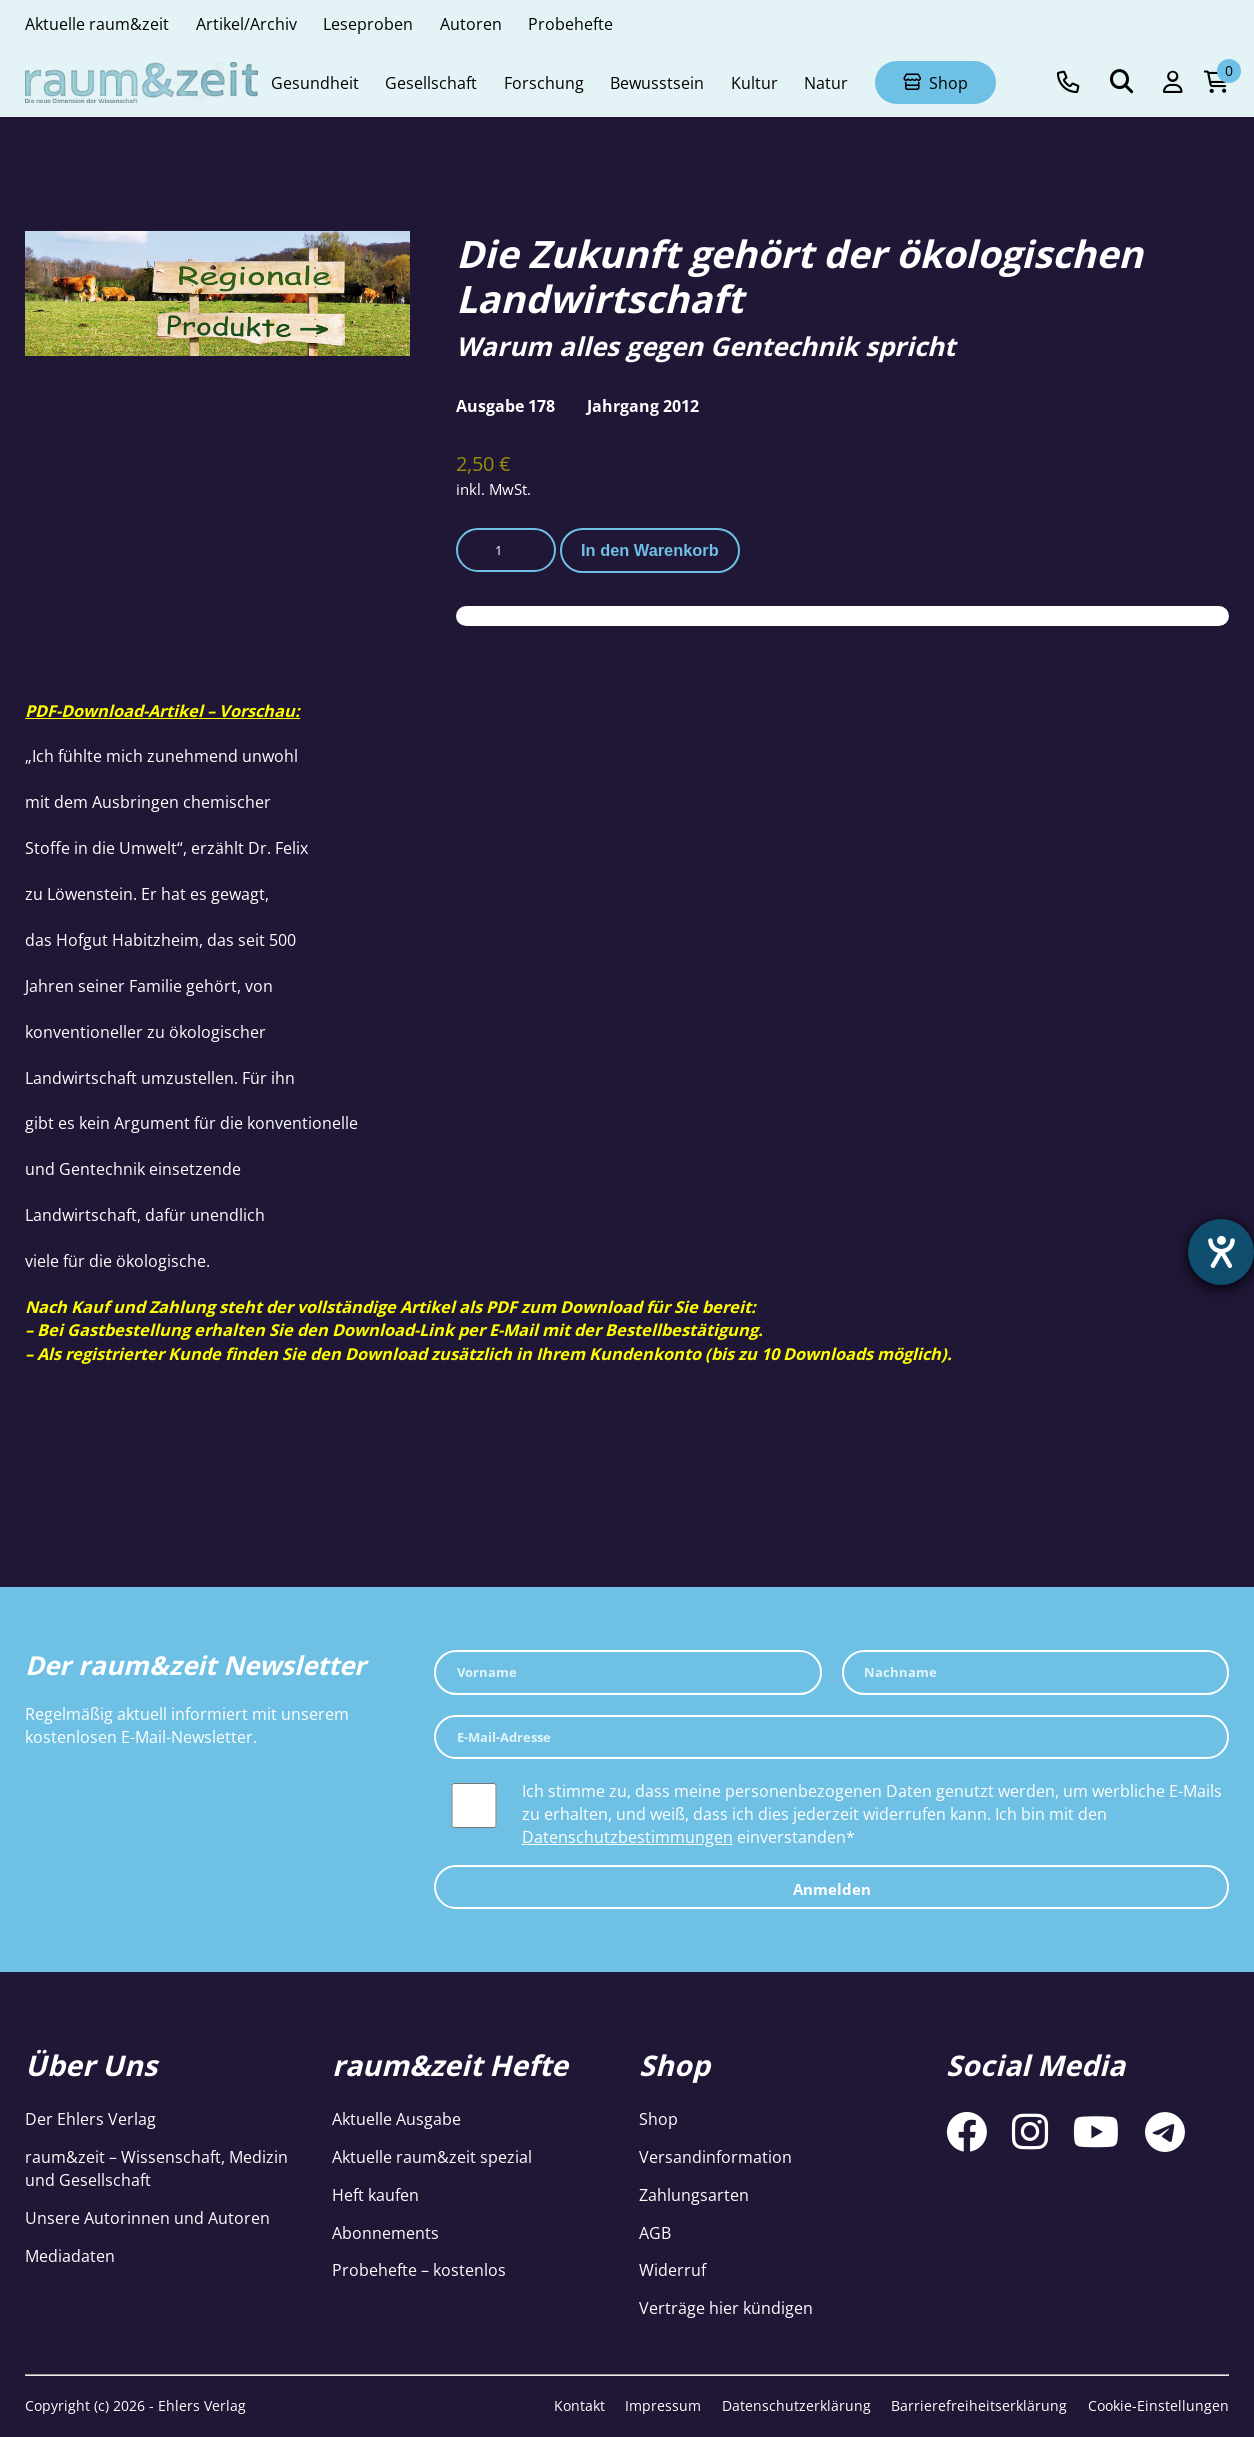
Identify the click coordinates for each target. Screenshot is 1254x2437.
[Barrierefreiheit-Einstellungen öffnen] (1221, 1252)
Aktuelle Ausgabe (396, 2118)
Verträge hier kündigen (726, 2307)
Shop (658, 2118)
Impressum (663, 2405)
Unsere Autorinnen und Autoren (147, 2217)
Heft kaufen (375, 2194)
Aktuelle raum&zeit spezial (432, 2156)
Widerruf (672, 2269)
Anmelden (832, 1889)
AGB (655, 2232)
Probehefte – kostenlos (419, 2269)
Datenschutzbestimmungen (627, 1836)
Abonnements (385, 2232)
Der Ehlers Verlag (90, 2118)
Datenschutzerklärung (796, 2405)
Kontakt (579, 2405)
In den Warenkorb (650, 550)
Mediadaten (70, 2255)
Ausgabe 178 (505, 405)
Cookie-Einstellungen (1158, 2405)
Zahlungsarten (694, 2194)
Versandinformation (715, 2156)
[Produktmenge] (506, 550)
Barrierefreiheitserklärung (979, 2405)
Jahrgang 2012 (643, 405)
